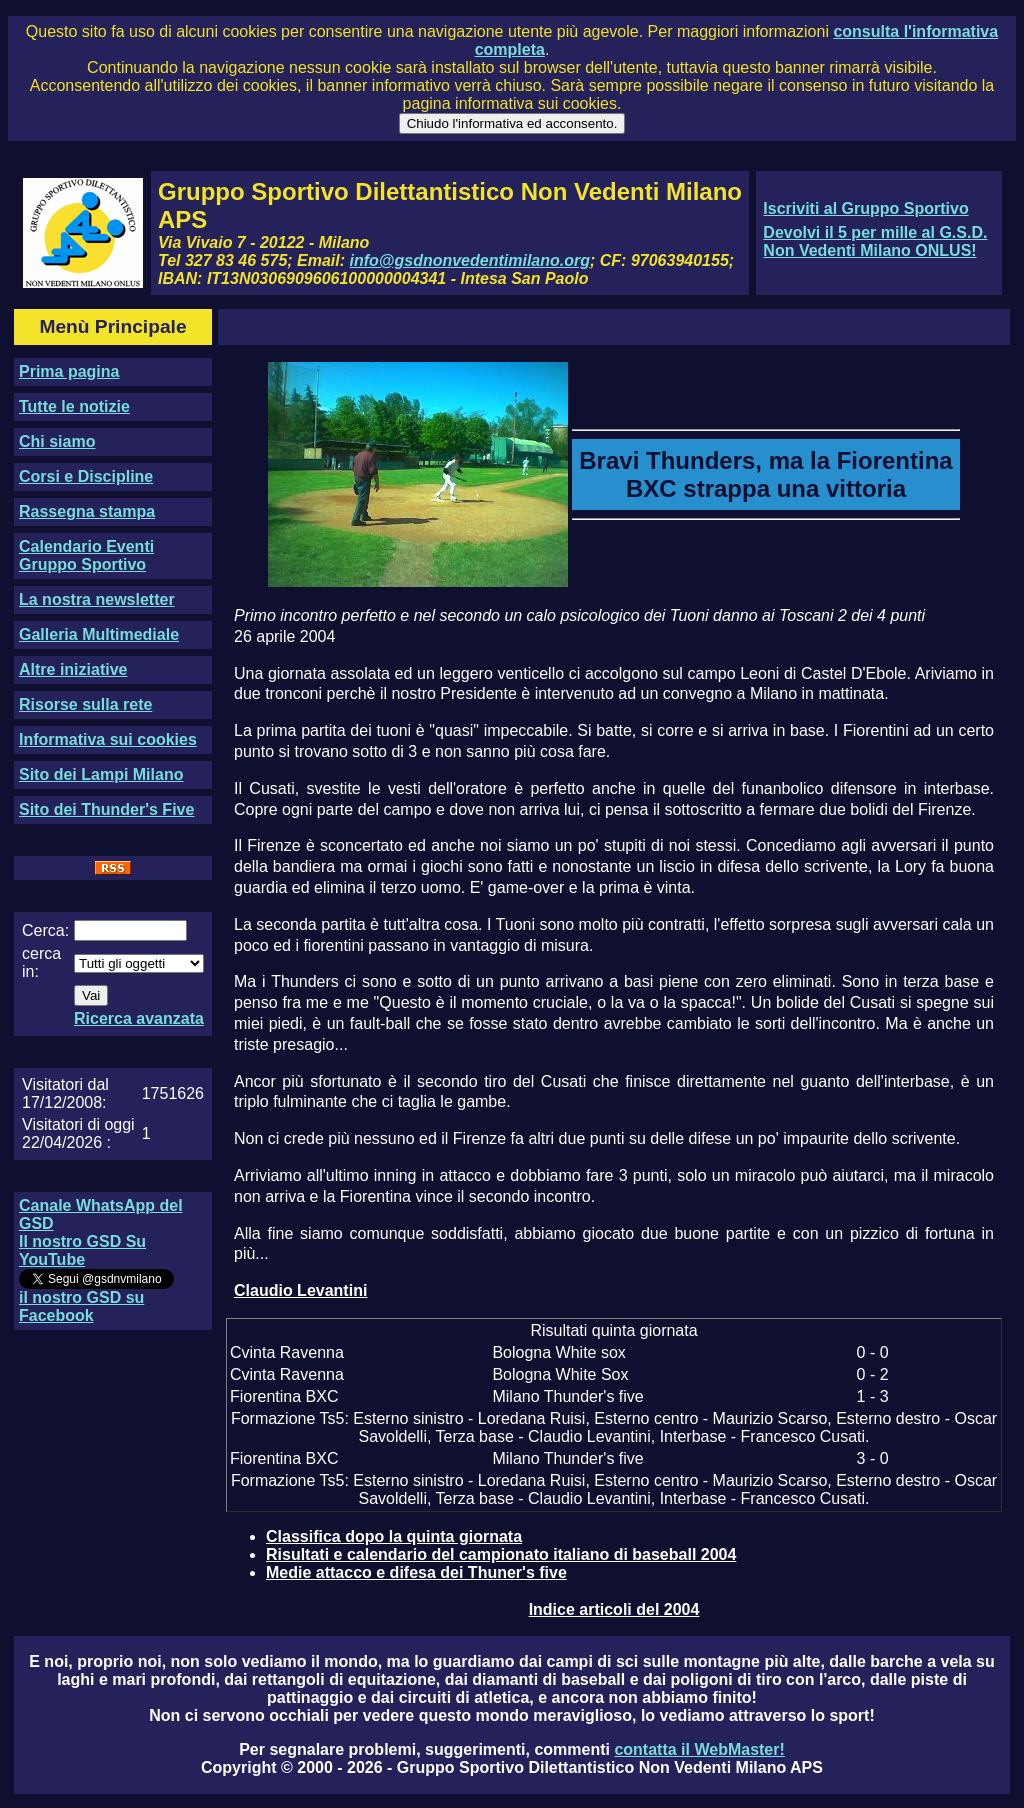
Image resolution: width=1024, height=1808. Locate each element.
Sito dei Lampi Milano (101, 774)
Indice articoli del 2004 (614, 1609)
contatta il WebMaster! (699, 1749)
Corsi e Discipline (86, 476)
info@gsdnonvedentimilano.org (470, 260)
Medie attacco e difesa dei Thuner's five (416, 1572)
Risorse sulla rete (85, 704)
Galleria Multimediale (99, 634)
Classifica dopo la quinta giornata (394, 1536)
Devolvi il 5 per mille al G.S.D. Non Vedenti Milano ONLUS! (875, 241)
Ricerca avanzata (139, 1018)
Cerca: (45, 930)
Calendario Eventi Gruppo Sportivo (86, 555)
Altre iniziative (73, 669)
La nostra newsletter (97, 599)
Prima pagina (69, 371)
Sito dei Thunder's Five (106, 809)
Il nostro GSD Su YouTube (82, 1250)
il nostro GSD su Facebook (81, 1306)
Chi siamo (57, 441)
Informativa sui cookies (108, 739)
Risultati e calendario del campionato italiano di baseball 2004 (501, 1554)
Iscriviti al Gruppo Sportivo (865, 208)
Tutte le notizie (74, 406)
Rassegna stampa (87, 511)
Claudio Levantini (300, 1290)
